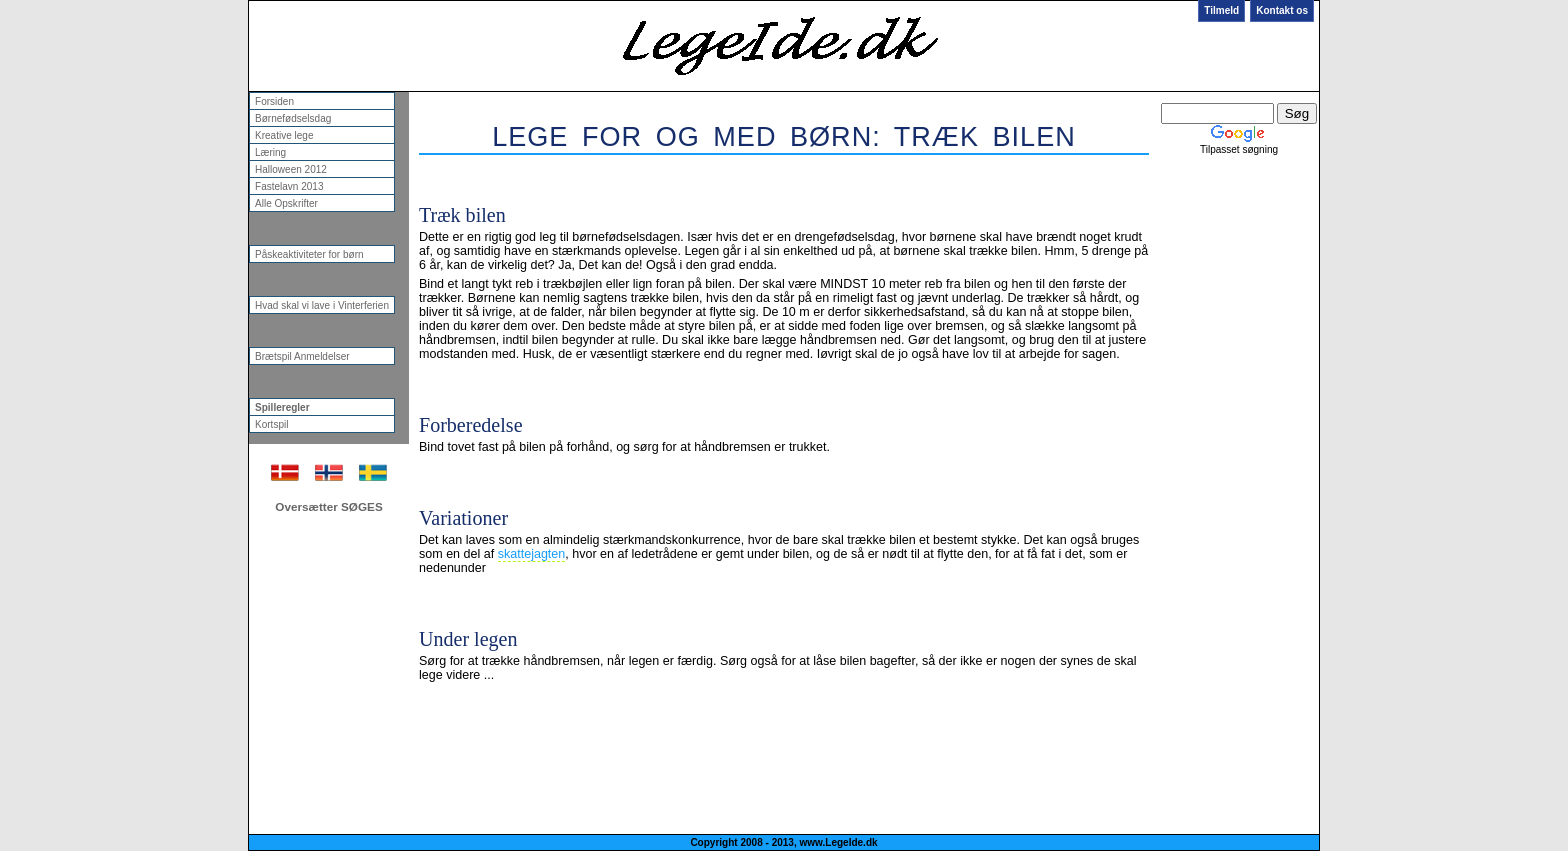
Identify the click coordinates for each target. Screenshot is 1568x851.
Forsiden (274, 101)
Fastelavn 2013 (289, 186)
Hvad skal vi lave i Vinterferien (322, 305)
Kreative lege (284, 135)
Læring (270, 152)
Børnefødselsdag (293, 118)
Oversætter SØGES (328, 506)
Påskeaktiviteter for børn (309, 254)
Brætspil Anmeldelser (302, 356)
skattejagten (532, 554)
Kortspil (271, 424)
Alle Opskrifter (286, 203)
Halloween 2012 (291, 169)
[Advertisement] (783, 167)
